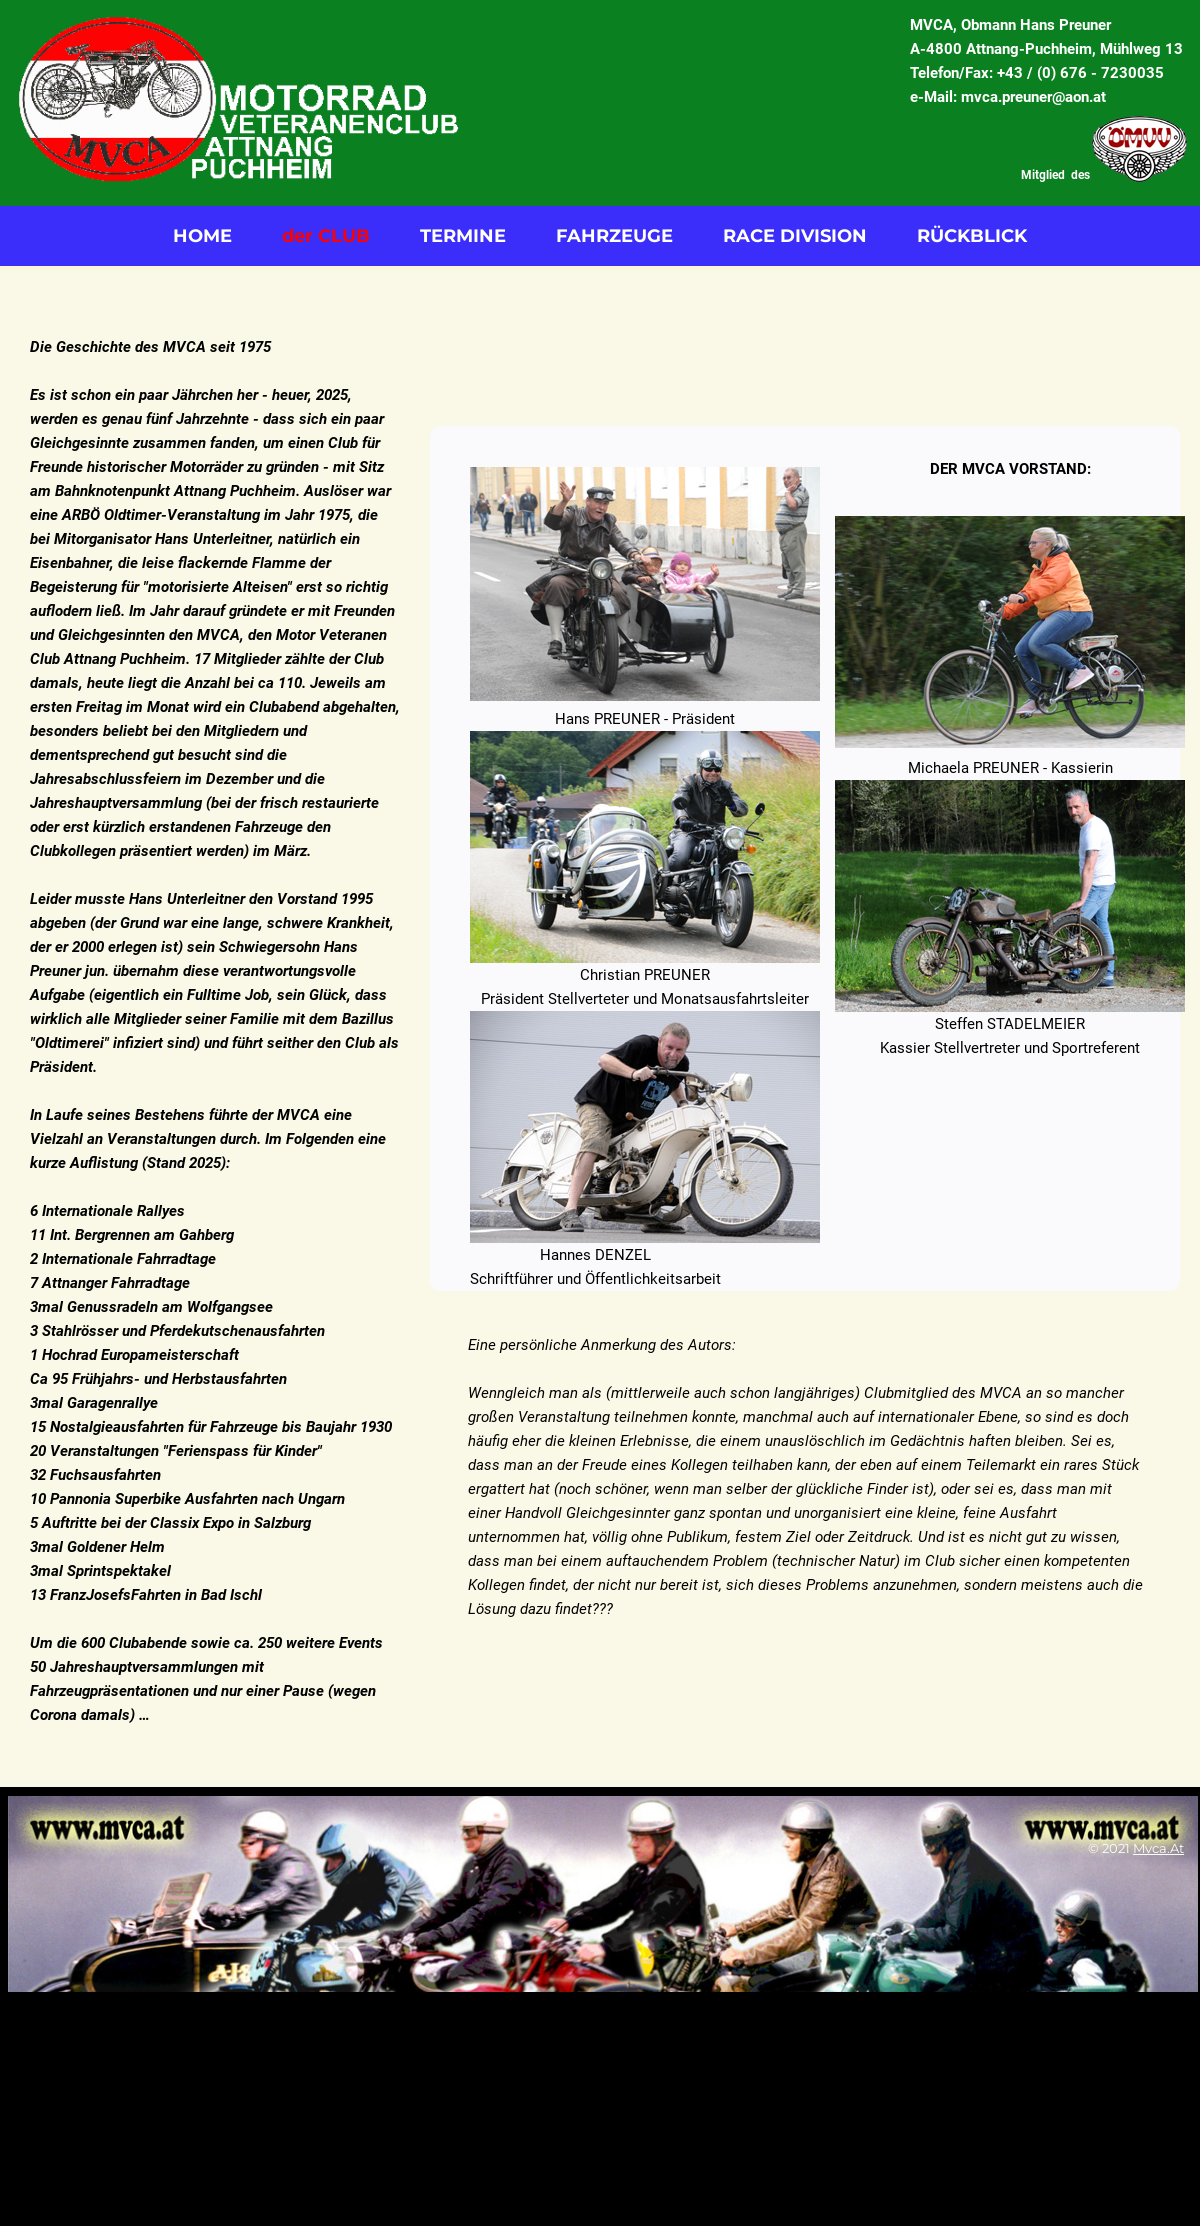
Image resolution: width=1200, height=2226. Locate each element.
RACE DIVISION (795, 236)
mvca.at (1158, 1848)
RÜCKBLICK (972, 236)
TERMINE (463, 236)
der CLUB (326, 236)
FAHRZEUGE (614, 236)
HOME (202, 236)
